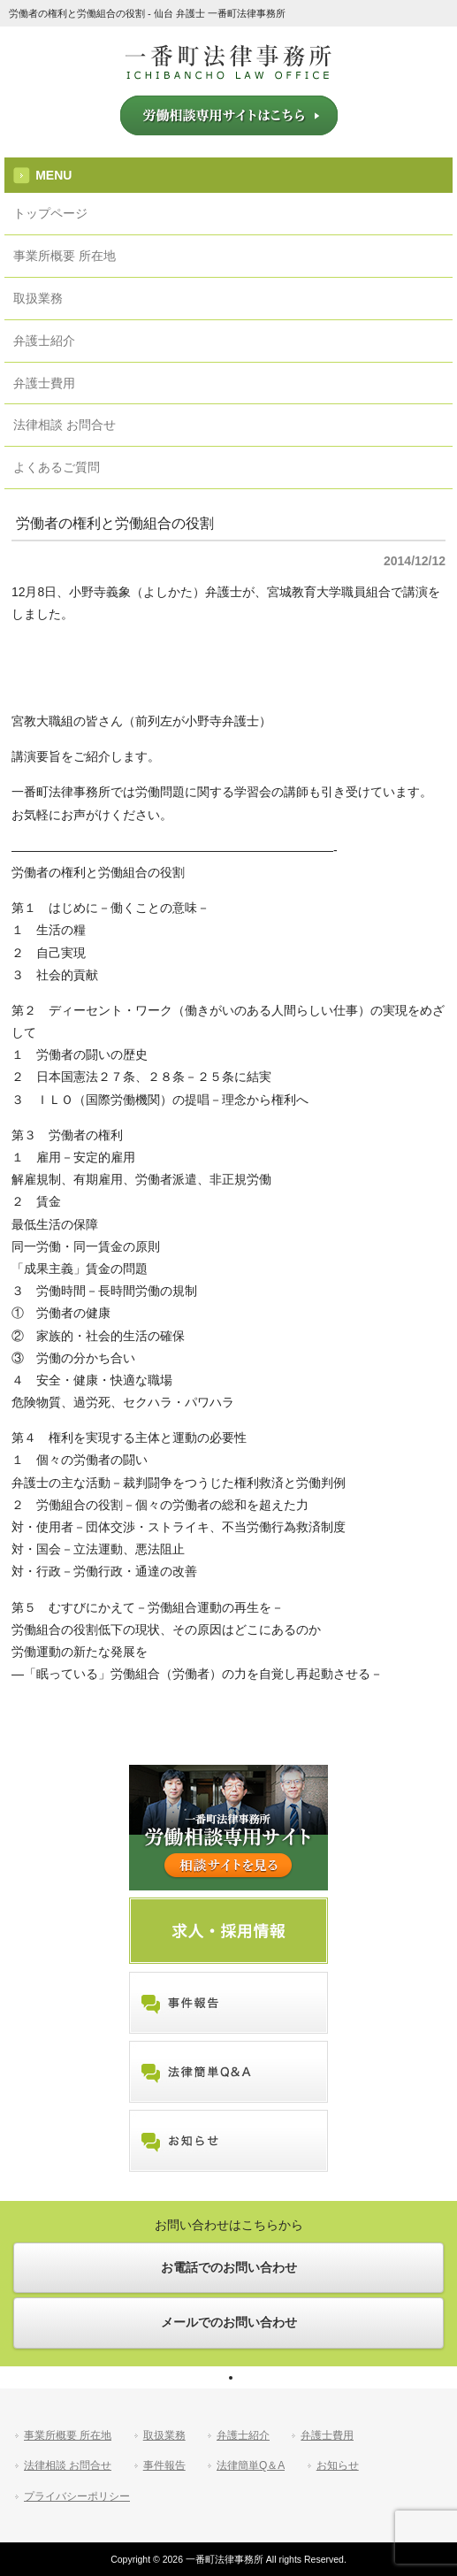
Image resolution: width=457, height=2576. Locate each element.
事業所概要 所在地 (67, 2435)
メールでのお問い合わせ (229, 2322)
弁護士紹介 (243, 2435)
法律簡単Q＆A (251, 2465)
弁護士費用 (327, 2435)
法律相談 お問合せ (67, 2465)
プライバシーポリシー (77, 2496)
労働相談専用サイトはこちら (229, 115)
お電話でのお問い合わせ (229, 2267)
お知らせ (337, 2465)
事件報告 (164, 2465)
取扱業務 (164, 2435)
